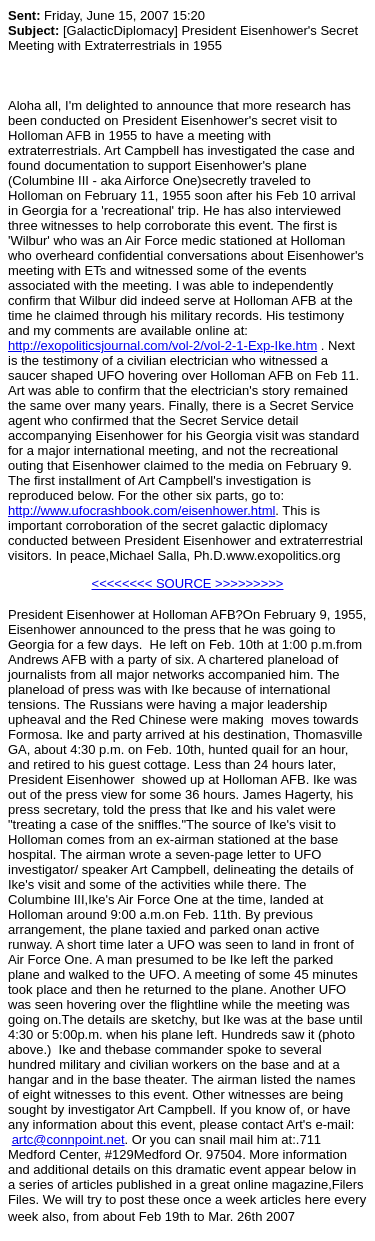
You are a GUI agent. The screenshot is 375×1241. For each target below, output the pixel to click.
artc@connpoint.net (68, 1139)
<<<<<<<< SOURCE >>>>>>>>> (188, 583)
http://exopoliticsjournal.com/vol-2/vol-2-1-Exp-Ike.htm (162, 345)
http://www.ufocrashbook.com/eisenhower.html (141, 510)
